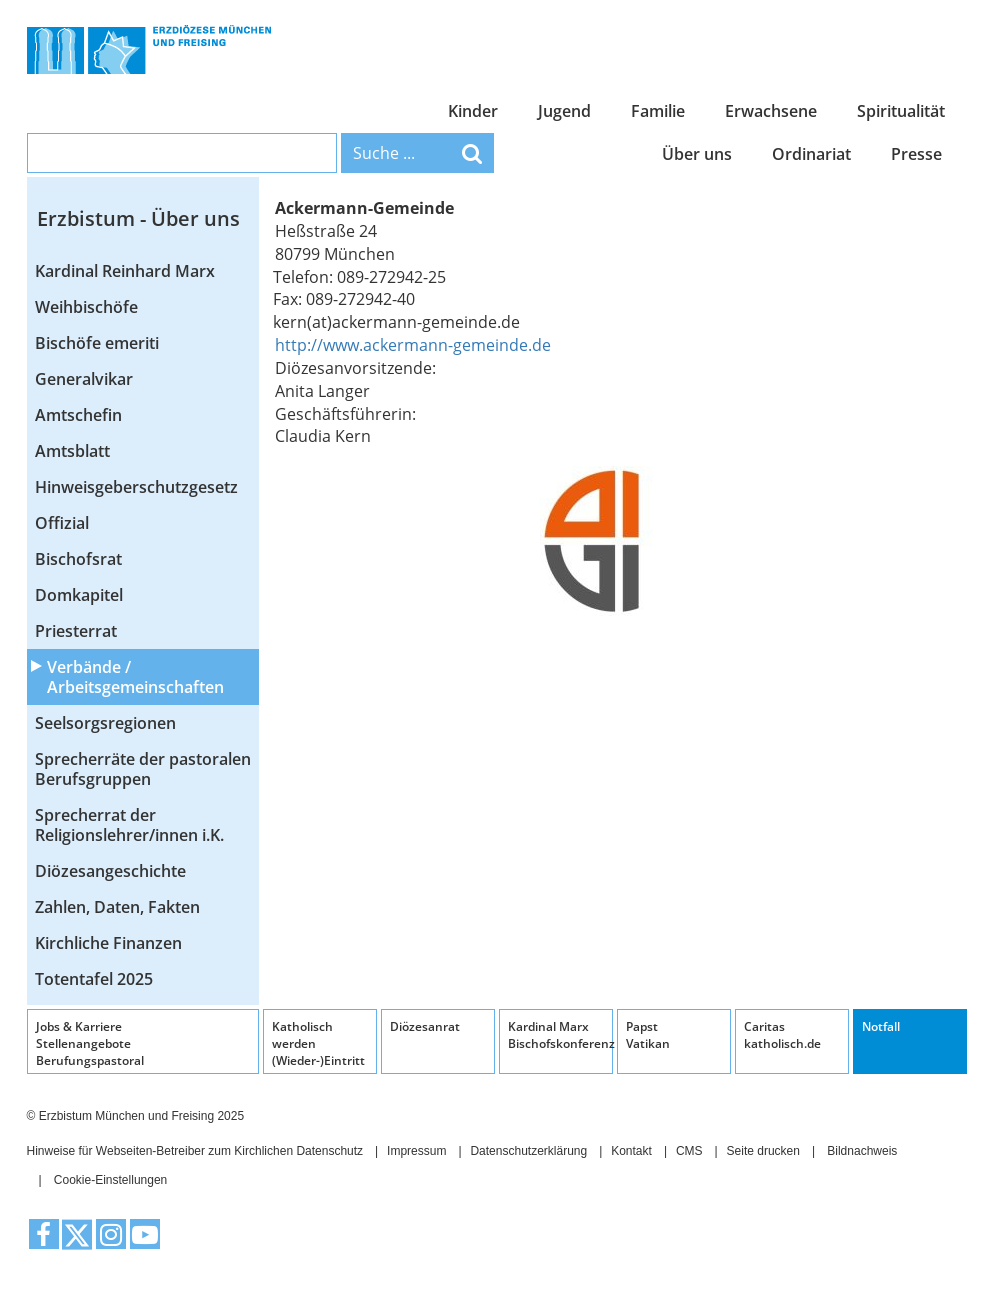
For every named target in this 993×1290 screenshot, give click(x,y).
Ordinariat (811, 154)
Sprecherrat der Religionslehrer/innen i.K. (129, 825)
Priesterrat (76, 631)
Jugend (564, 111)
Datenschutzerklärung (528, 1151)
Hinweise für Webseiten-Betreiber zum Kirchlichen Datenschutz (195, 1151)
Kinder (473, 111)
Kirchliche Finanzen (108, 943)
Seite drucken (763, 1151)
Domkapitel (79, 595)
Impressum (416, 1151)
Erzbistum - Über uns (138, 218)
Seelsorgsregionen (105, 723)
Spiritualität (901, 111)
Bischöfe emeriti (97, 343)
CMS (689, 1151)
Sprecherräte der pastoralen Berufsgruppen (143, 769)
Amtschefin (78, 415)
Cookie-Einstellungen (110, 1180)
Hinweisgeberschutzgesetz (136, 487)
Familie (658, 111)
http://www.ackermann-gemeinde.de (413, 345)
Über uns (697, 154)
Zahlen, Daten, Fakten (117, 907)
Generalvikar (84, 379)
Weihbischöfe (86, 307)
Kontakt (631, 1151)
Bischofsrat (78, 559)
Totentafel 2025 (94, 979)
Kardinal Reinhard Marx (125, 271)
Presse (916, 154)
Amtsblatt (72, 451)
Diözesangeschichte (110, 871)
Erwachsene (771, 111)
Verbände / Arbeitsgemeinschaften (135, 677)
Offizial (62, 523)
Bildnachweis (862, 1151)
